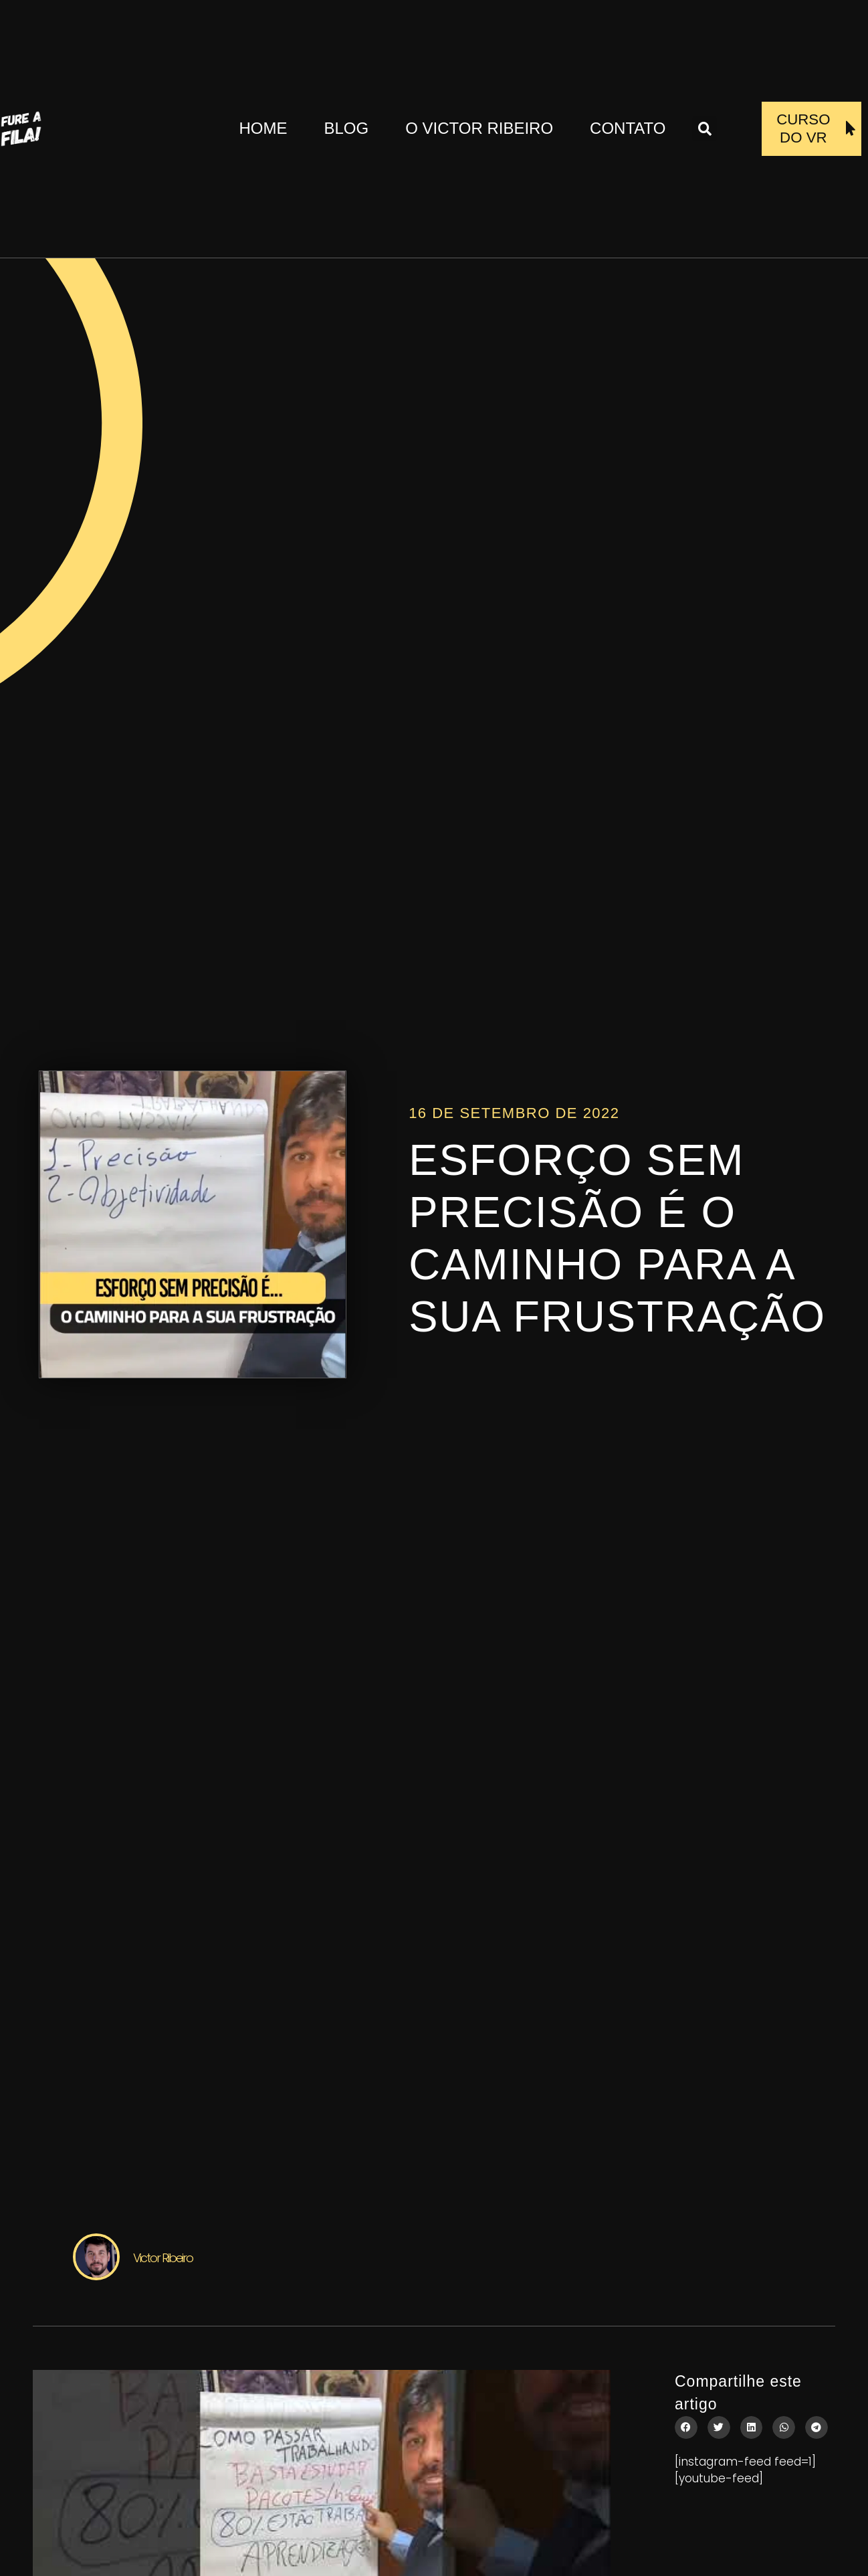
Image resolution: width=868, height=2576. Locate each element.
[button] (704, 128)
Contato (627, 128)
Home (263, 128)
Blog (346, 128)
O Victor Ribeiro (479, 128)
